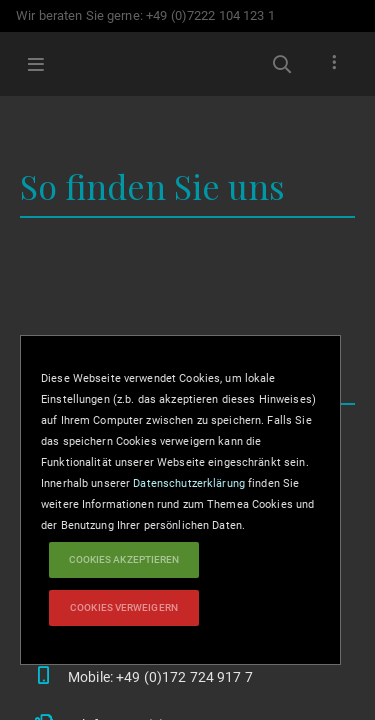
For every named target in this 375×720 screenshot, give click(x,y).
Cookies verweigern (124, 607)
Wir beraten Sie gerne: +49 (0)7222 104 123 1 (145, 15)
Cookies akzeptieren (124, 559)
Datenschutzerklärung (189, 483)
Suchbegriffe (282, 64)
